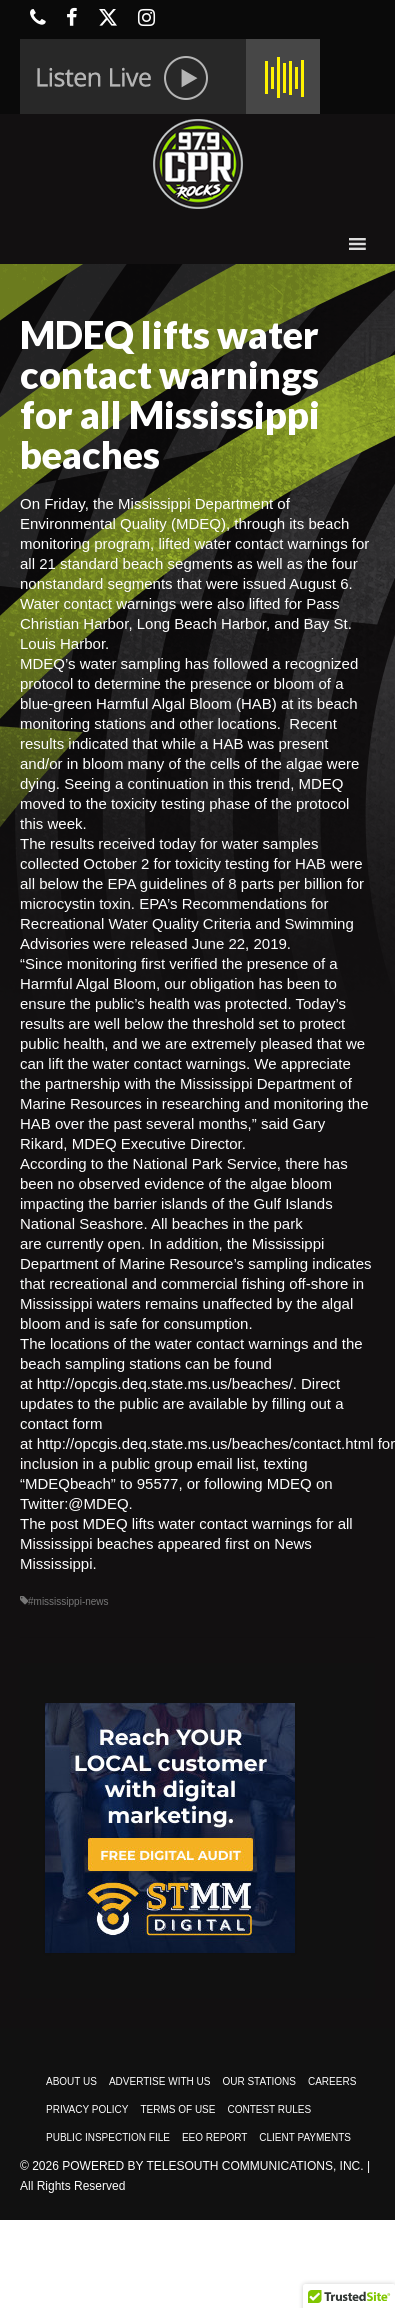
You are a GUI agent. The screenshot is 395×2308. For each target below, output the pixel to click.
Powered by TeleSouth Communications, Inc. (212, 2166)
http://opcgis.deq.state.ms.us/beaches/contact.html (205, 1443)
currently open (93, 1243)
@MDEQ (98, 1503)
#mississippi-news (68, 1601)
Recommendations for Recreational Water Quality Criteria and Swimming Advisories (187, 923)
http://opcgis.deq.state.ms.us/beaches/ (165, 1383)
